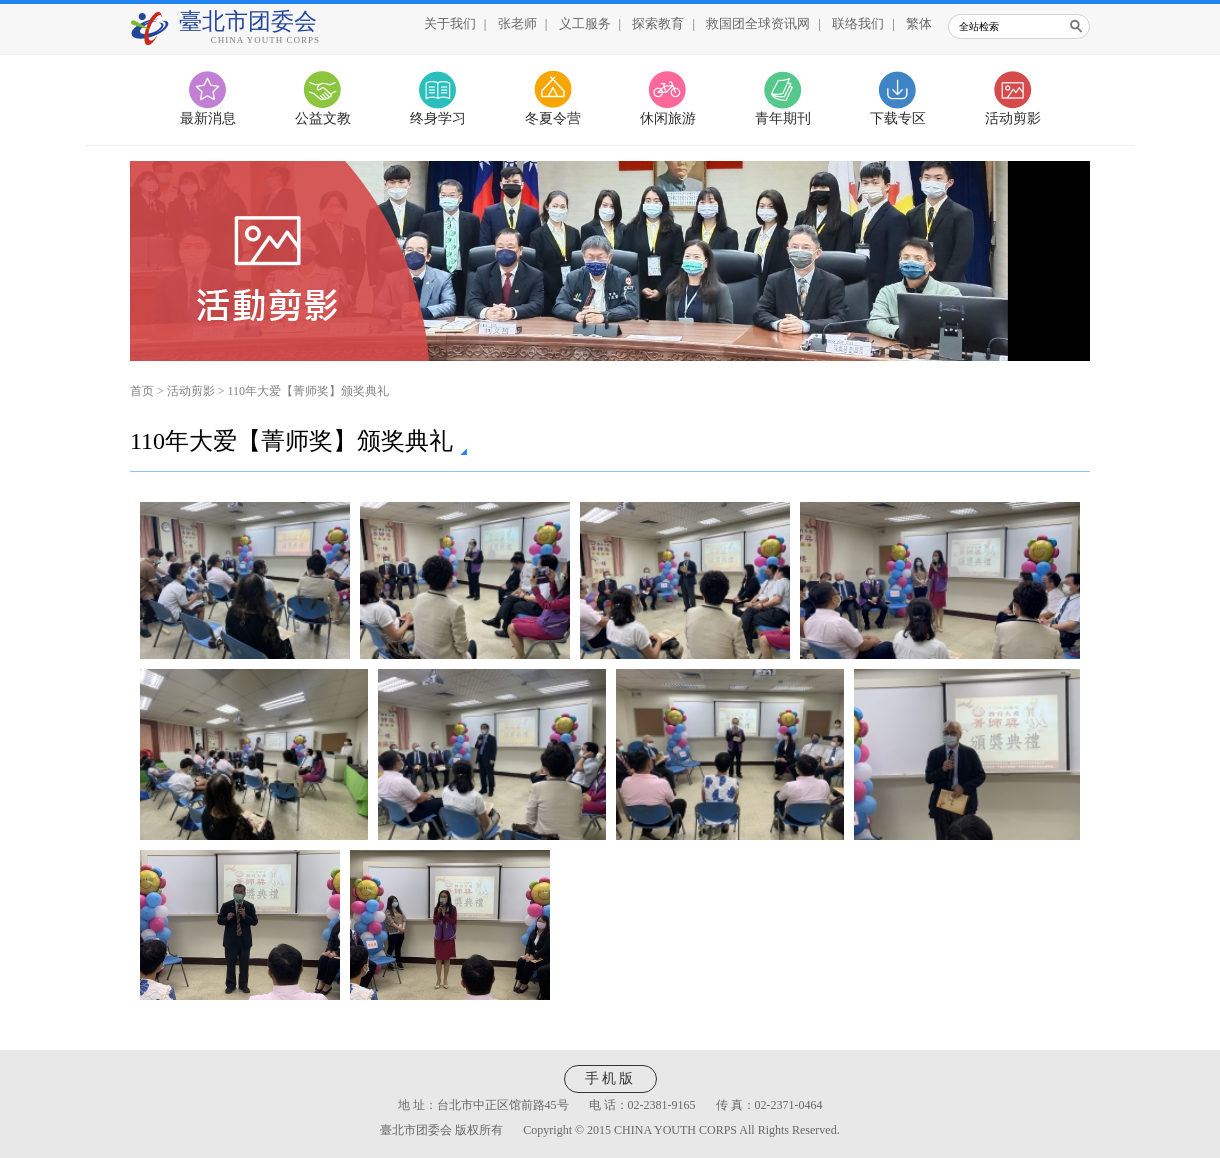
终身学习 (438, 118)
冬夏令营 (553, 118)
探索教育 (658, 23)
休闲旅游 (668, 118)
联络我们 (858, 23)
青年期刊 (783, 118)
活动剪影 (1013, 118)
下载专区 (898, 118)
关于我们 (450, 23)
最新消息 (208, 118)
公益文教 (323, 118)
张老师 (517, 23)
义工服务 (585, 23)
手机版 (610, 1078)
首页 (142, 391)
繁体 (919, 23)
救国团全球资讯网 (758, 23)
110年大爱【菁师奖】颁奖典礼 (309, 391)
